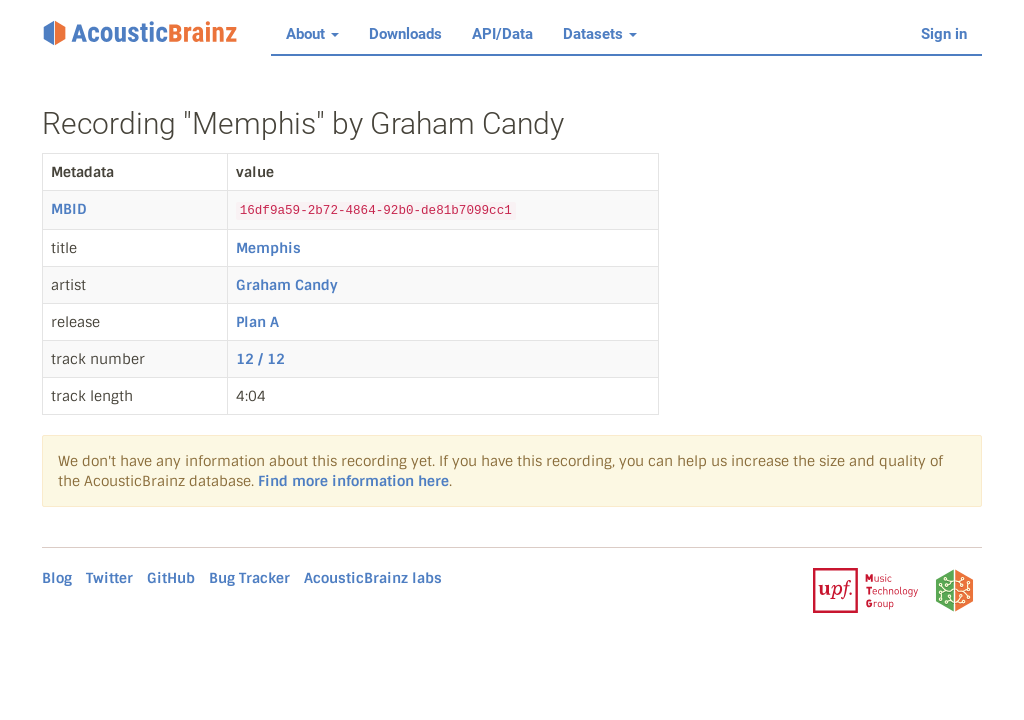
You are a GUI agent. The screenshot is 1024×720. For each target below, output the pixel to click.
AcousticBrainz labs (373, 578)
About (312, 34)
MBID (69, 209)
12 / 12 (260, 359)
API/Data (502, 34)
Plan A (257, 322)
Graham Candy (287, 285)
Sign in (944, 34)
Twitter (109, 578)
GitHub (171, 578)
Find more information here (353, 481)
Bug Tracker (249, 578)
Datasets (600, 34)
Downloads (405, 34)
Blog (57, 578)
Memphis (268, 248)
